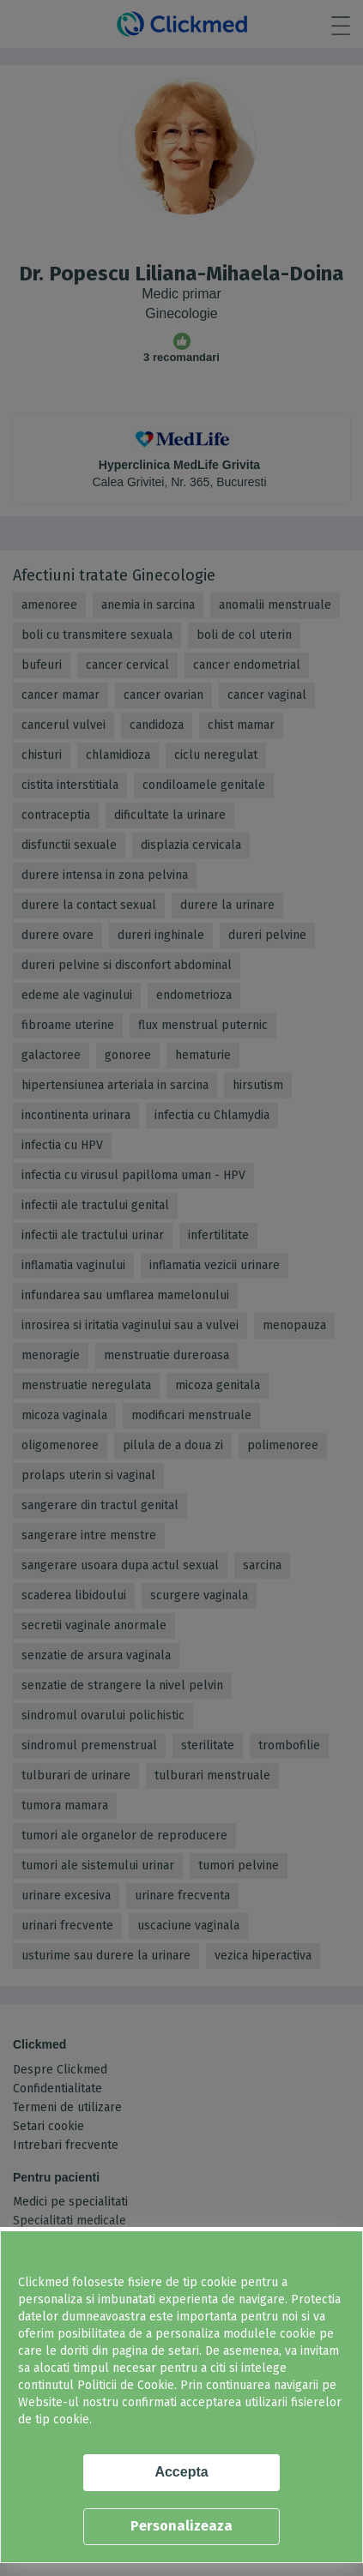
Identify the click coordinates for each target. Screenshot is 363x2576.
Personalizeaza (181, 2526)
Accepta (181, 2472)
